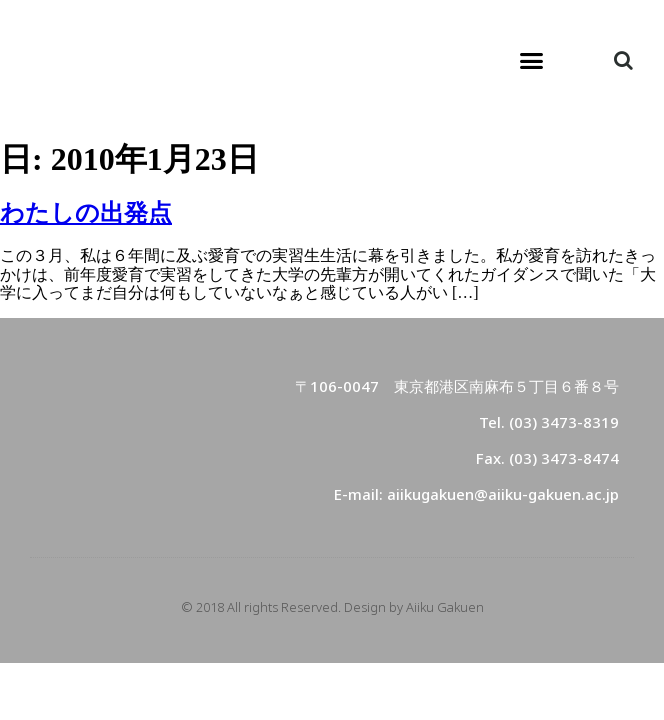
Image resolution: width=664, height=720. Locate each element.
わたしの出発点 (86, 213)
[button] (532, 60)
